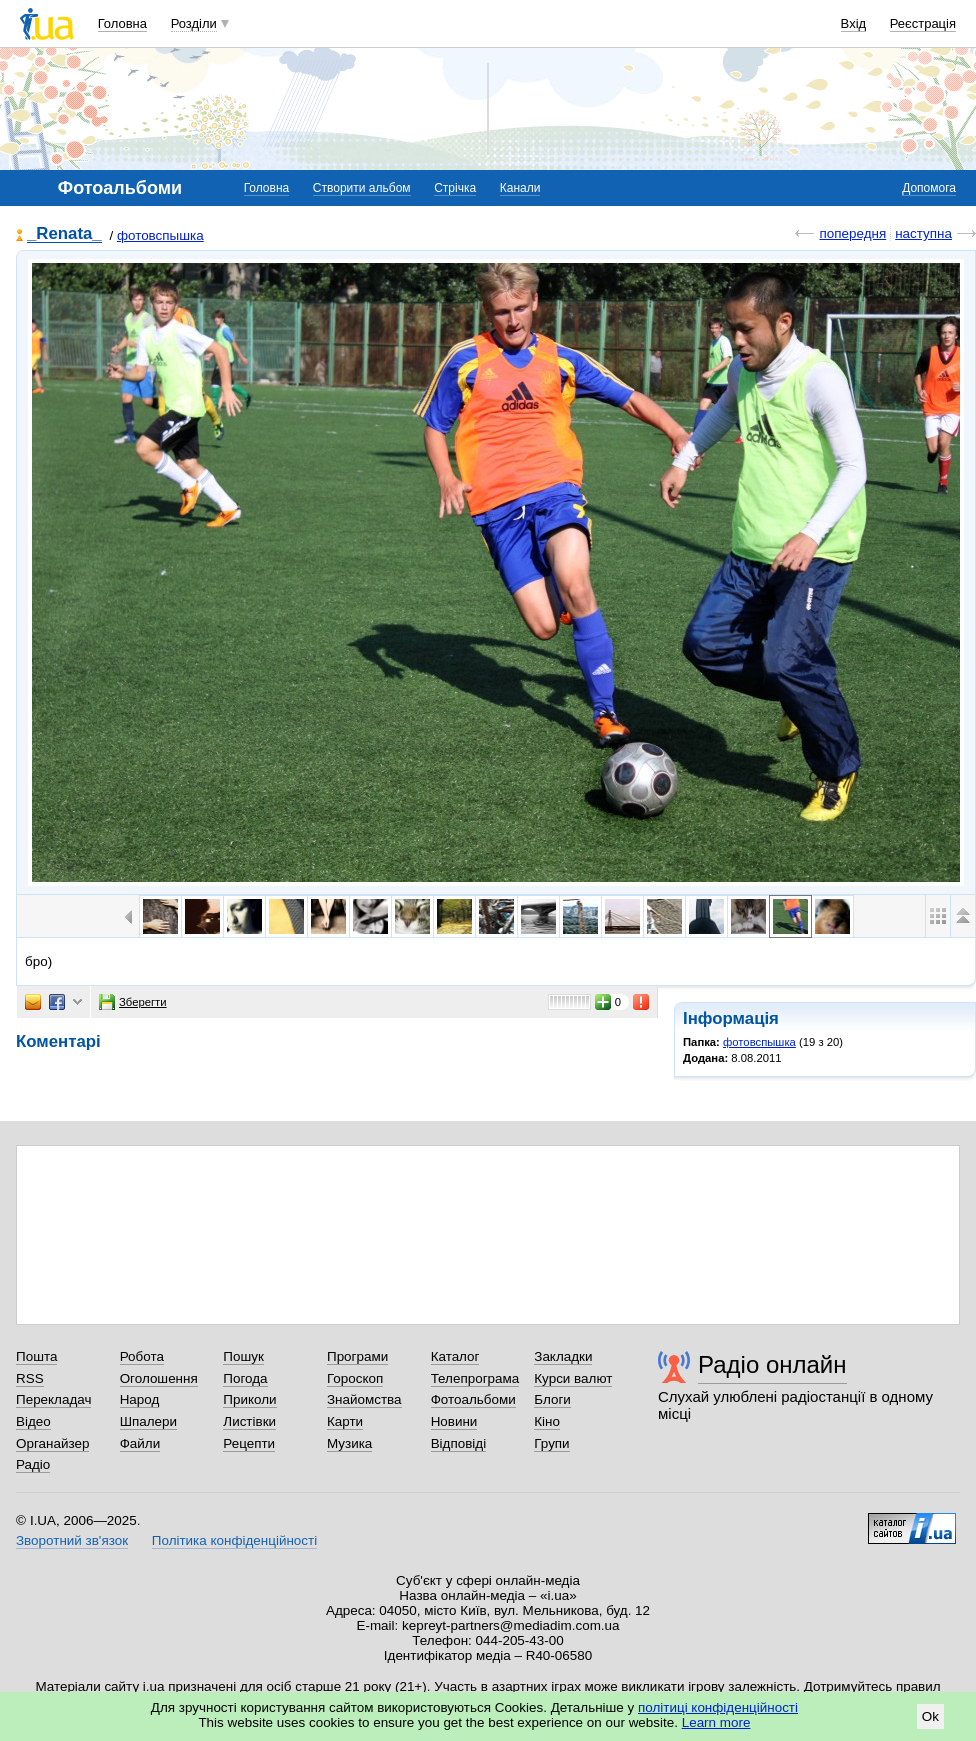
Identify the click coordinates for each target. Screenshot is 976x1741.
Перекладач (53, 1399)
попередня (852, 233)
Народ (140, 1399)
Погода (245, 1378)
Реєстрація (923, 23)
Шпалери (148, 1421)
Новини (454, 1421)
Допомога (929, 188)
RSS (30, 1378)
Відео (33, 1421)
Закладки (563, 1356)
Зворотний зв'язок (72, 1540)
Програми (357, 1356)
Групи (551, 1443)
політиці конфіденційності (718, 1707)
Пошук (243, 1356)
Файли (140, 1443)
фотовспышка (160, 235)
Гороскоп (355, 1378)
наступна (923, 233)
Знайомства (364, 1399)
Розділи (194, 23)
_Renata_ (64, 234)
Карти (345, 1421)
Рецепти (249, 1443)
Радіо (33, 1464)
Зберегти (133, 1002)
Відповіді (459, 1443)
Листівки (249, 1421)
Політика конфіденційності (234, 1540)
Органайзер (52, 1443)
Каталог (455, 1356)
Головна (122, 23)
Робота (142, 1356)
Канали (520, 188)
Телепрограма (475, 1378)
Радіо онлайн (772, 1364)
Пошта (36, 1356)
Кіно (547, 1421)
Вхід (854, 23)
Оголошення (159, 1378)
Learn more (716, 1722)
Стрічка (455, 188)
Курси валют (573, 1378)
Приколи (249, 1399)
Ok (930, 1716)
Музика (349, 1443)
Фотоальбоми (473, 1399)
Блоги (552, 1399)
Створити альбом (362, 188)
